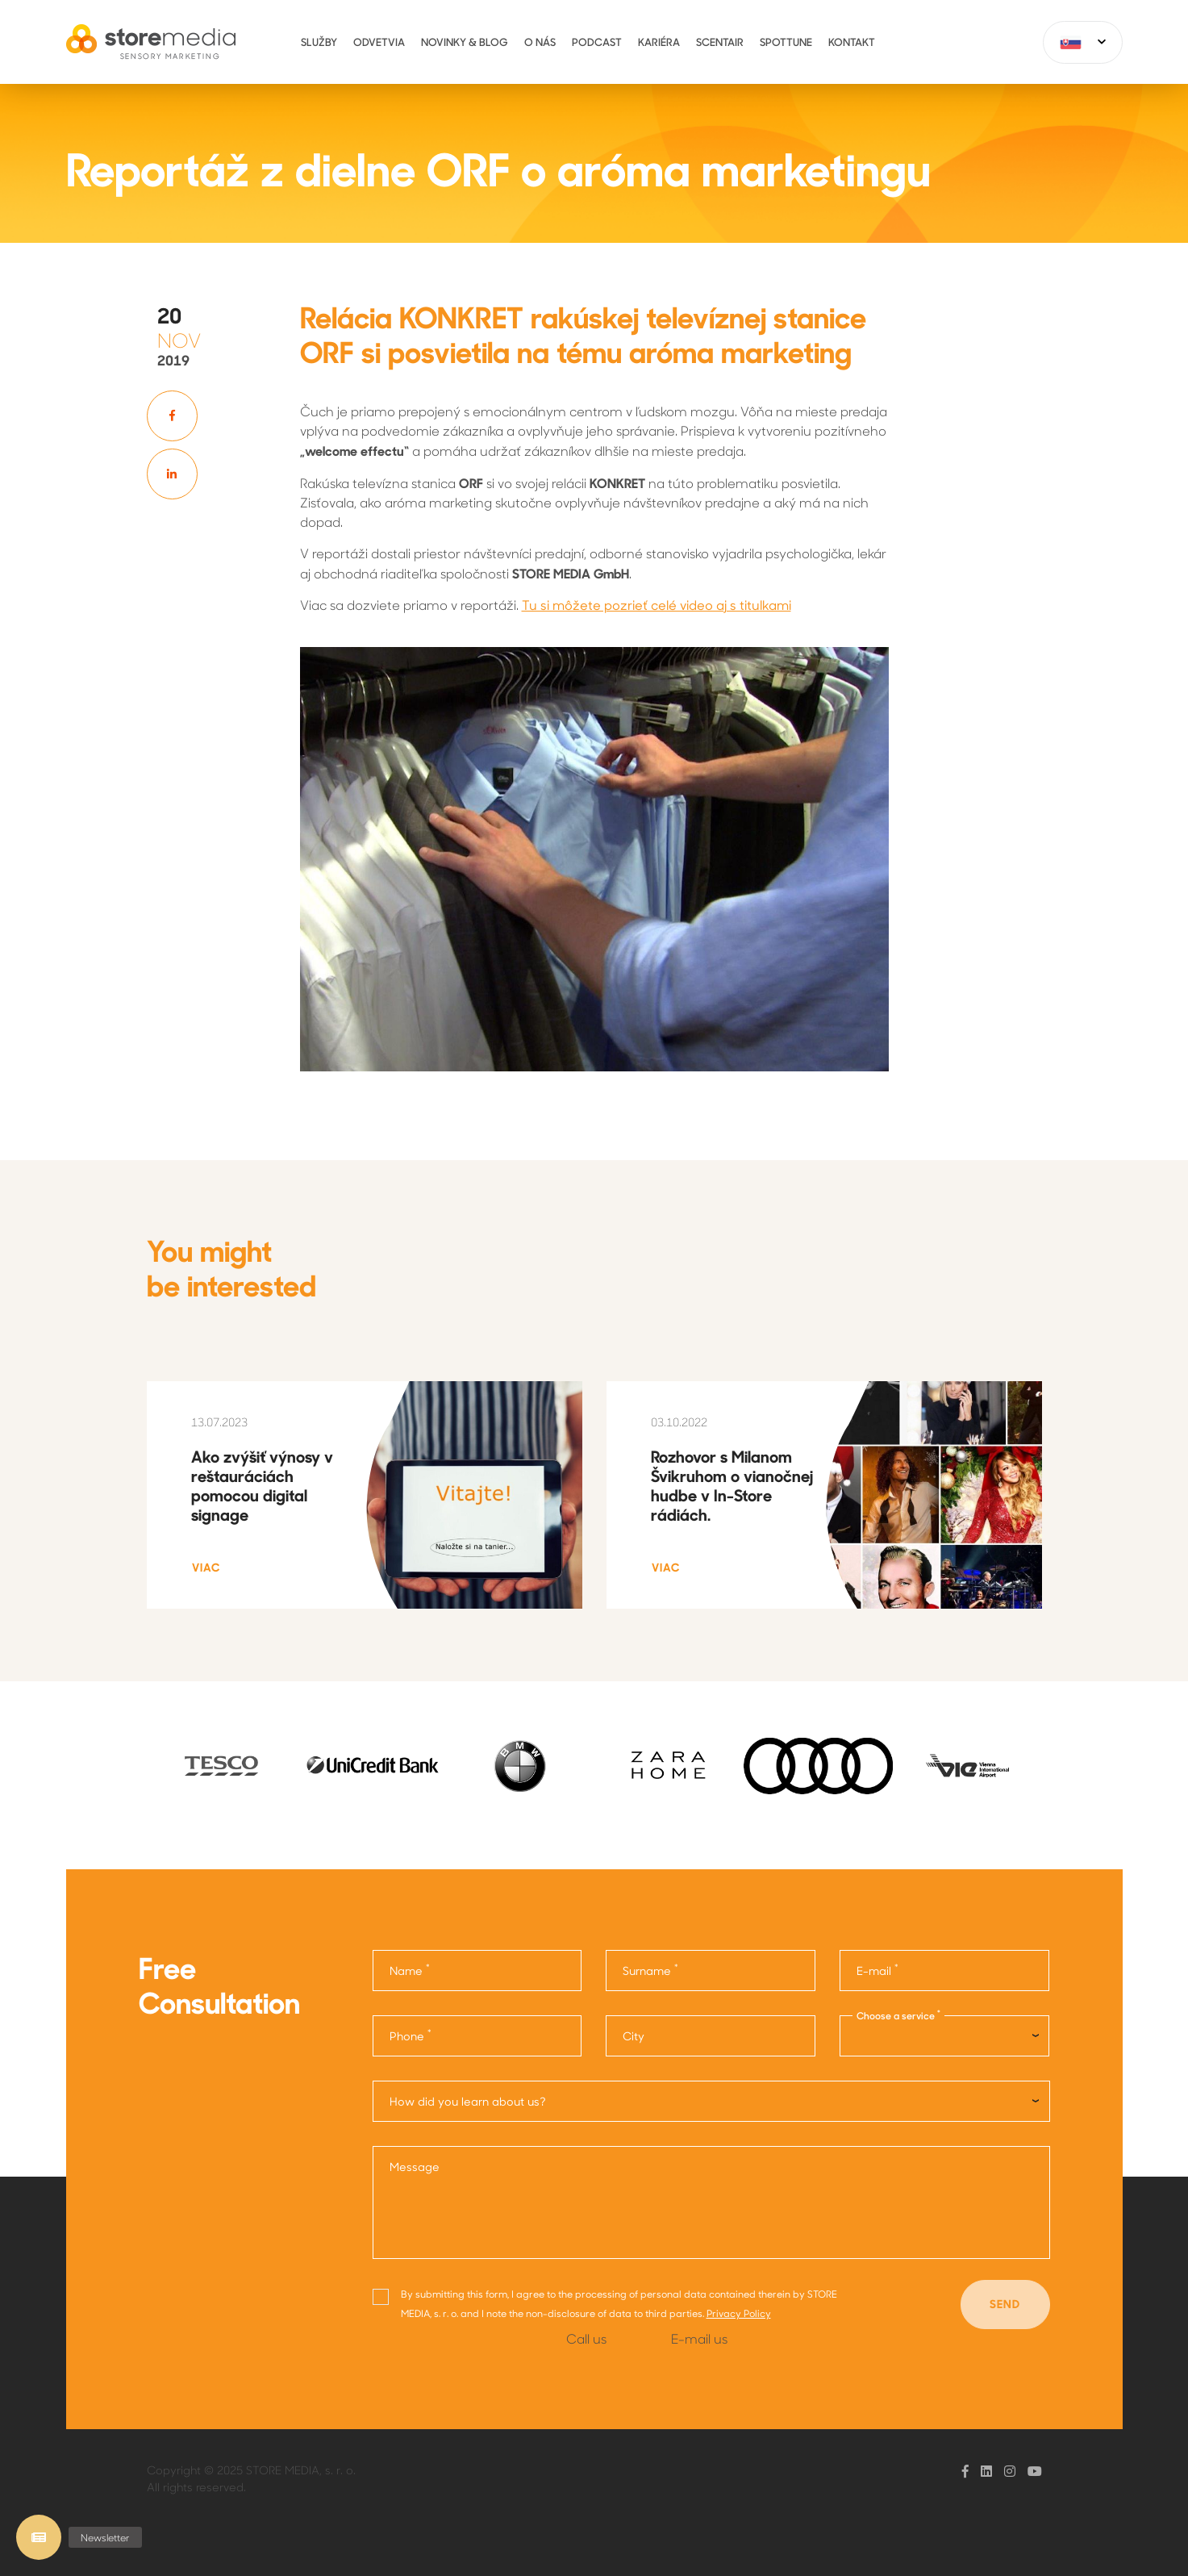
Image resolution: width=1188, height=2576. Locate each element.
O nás (540, 41)
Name (410, 1970)
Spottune (786, 41)
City (633, 2036)
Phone (410, 2035)
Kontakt (851, 41)
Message (415, 2166)
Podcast (597, 41)
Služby (319, 41)
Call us (586, 2338)
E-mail (877, 1970)
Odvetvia (379, 41)
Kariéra (659, 41)
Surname (650, 1970)
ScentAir (720, 41)
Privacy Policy (739, 2313)
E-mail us (699, 2338)
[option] (221, 1766)
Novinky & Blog (464, 41)
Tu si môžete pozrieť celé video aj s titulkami (656, 604)
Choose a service (898, 2015)
